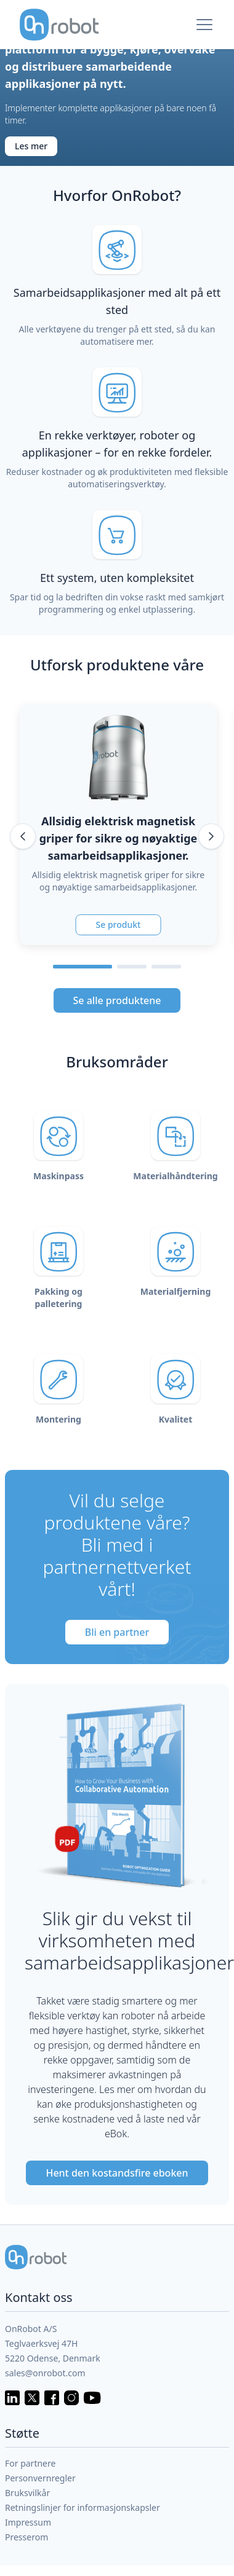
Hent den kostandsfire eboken (117, 2173)
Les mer (31, 146)
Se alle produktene (117, 1000)
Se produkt (118, 924)
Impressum (28, 2522)
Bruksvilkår (27, 2493)
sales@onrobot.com (45, 2373)
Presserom (26, 2537)
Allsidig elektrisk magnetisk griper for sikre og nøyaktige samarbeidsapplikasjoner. (118, 838)
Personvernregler (40, 2478)
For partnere (30, 2463)
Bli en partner (117, 1632)
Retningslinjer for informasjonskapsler (82, 2507)
